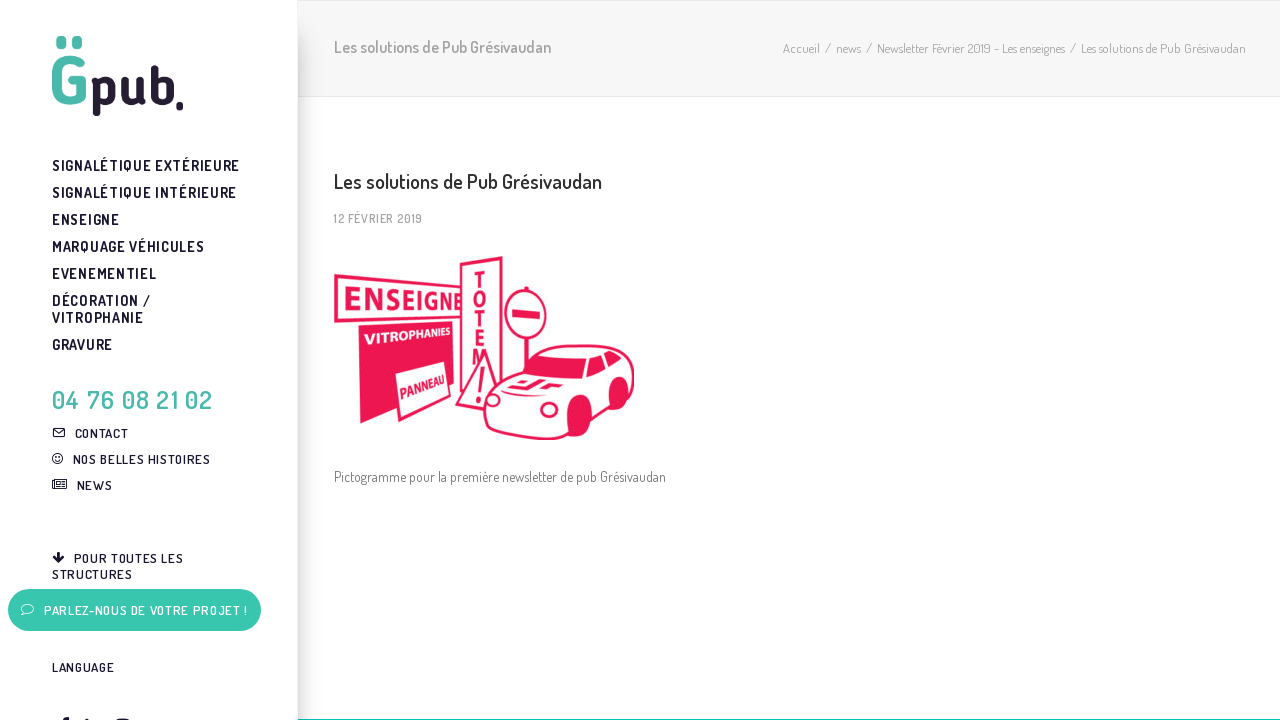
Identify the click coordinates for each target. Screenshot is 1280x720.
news (848, 48)
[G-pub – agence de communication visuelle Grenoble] (147, 76)
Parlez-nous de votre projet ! (134, 610)
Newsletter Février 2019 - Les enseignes (971, 48)
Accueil (801, 48)
